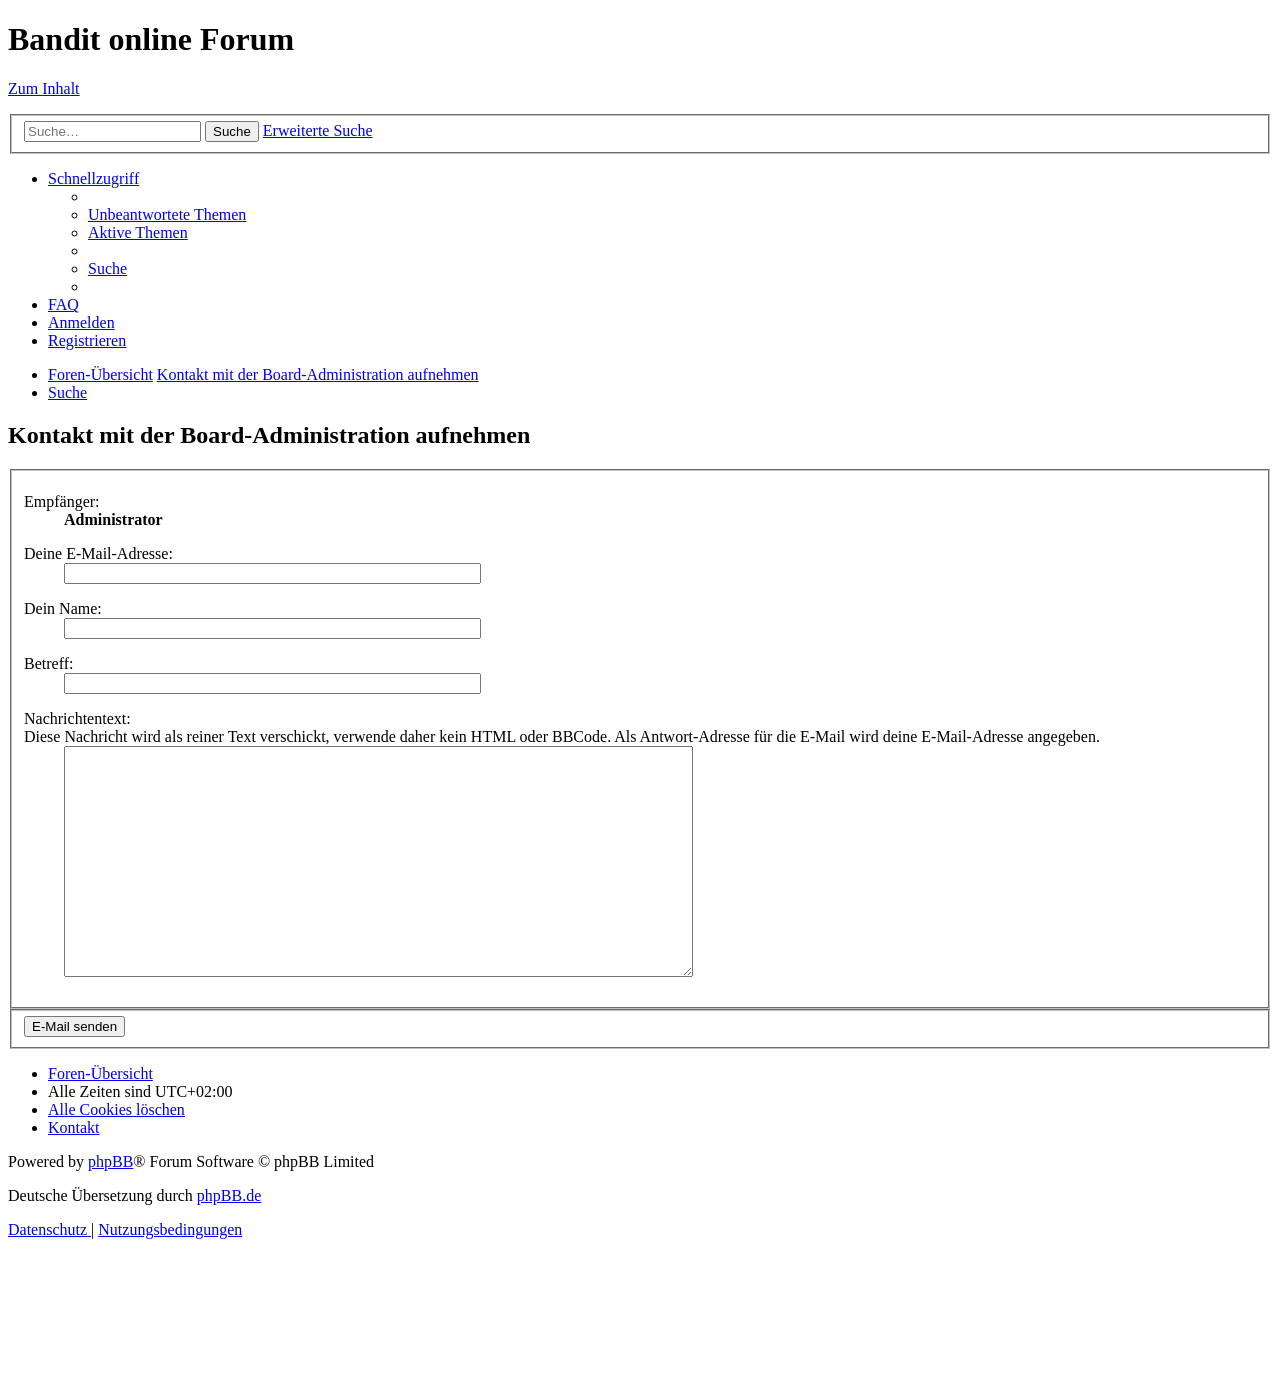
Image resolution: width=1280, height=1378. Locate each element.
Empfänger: (62, 501)
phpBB (110, 1206)
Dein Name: (63, 608)
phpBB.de (229, 1240)
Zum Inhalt (44, 88)
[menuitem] (167, 214)
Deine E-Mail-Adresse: (98, 553)
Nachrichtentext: (77, 718)
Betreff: (48, 663)
